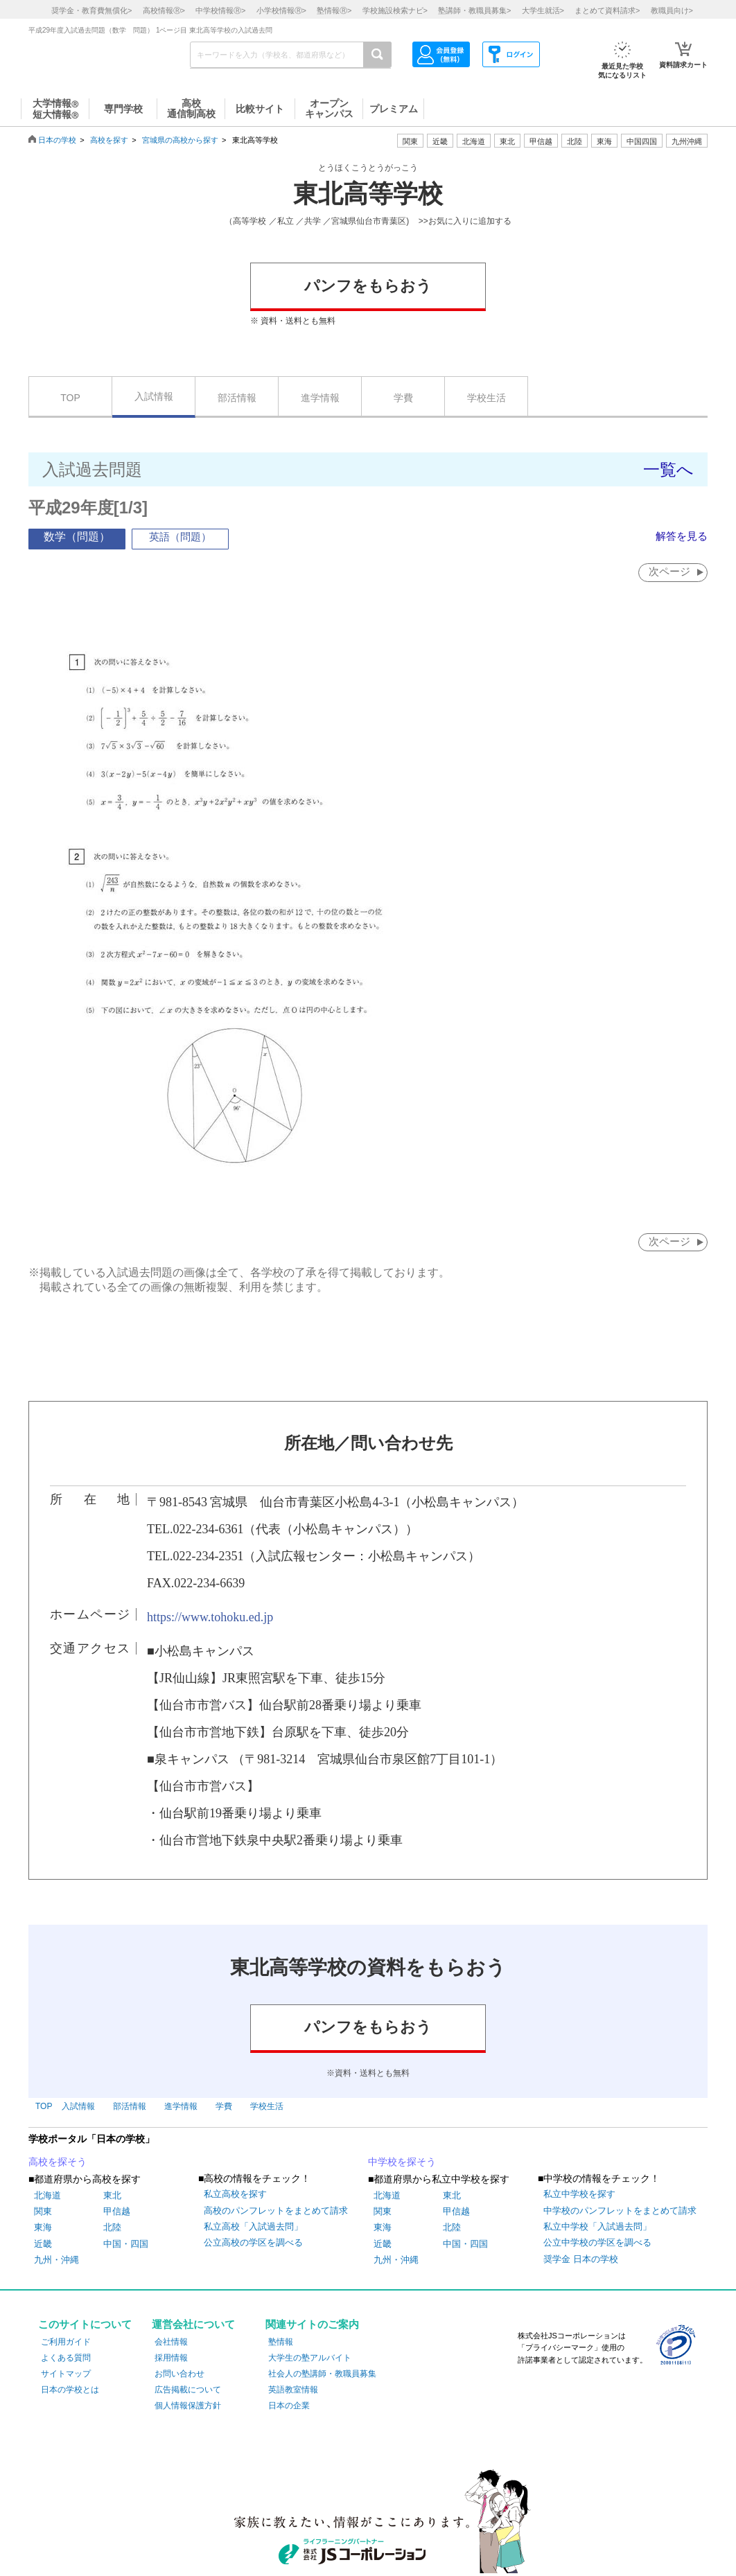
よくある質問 (66, 2358)
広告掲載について (188, 2390)
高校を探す (109, 140)
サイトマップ (66, 2374)
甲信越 (116, 2212)
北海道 (473, 141)
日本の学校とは (70, 2390)
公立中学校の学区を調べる (597, 2244)
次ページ (669, 571)
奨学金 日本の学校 (580, 2260)
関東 (43, 2212)
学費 (403, 397)
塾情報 (280, 2342)
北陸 (112, 2228)
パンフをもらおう (368, 285)
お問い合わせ (179, 2374)
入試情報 (153, 396)
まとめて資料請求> (607, 10)
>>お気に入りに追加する (465, 221)
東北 (112, 2196)
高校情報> (164, 10)
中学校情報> (220, 10)
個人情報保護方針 (188, 2407)
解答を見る (680, 536)
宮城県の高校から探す (180, 140)
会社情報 (171, 2342)
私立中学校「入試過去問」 (597, 2227)
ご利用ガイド (66, 2342)
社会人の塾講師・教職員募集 (322, 2374)
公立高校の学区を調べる (253, 2244)
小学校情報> (281, 10)
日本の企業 (289, 2407)
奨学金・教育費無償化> (91, 10)
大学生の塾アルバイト (309, 2358)
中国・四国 (125, 2244)
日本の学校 (57, 140)
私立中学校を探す (579, 2195)
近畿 (43, 2244)
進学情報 (320, 397)
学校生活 (486, 397)
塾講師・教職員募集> (474, 10)
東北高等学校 (368, 194)
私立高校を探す (235, 2195)
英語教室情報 (293, 2390)
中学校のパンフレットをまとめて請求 (619, 2211)
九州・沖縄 (56, 2260)
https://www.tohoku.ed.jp (210, 1618)
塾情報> (334, 10)
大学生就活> (543, 10)
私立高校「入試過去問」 (253, 2227)
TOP (70, 397)
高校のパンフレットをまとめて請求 (276, 2211)
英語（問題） (180, 536)
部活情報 (237, 397)
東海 (43, 2228)
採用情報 (171, 2358)
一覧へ (668, 469)
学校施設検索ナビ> (395, 10)
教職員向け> (672, 10)
